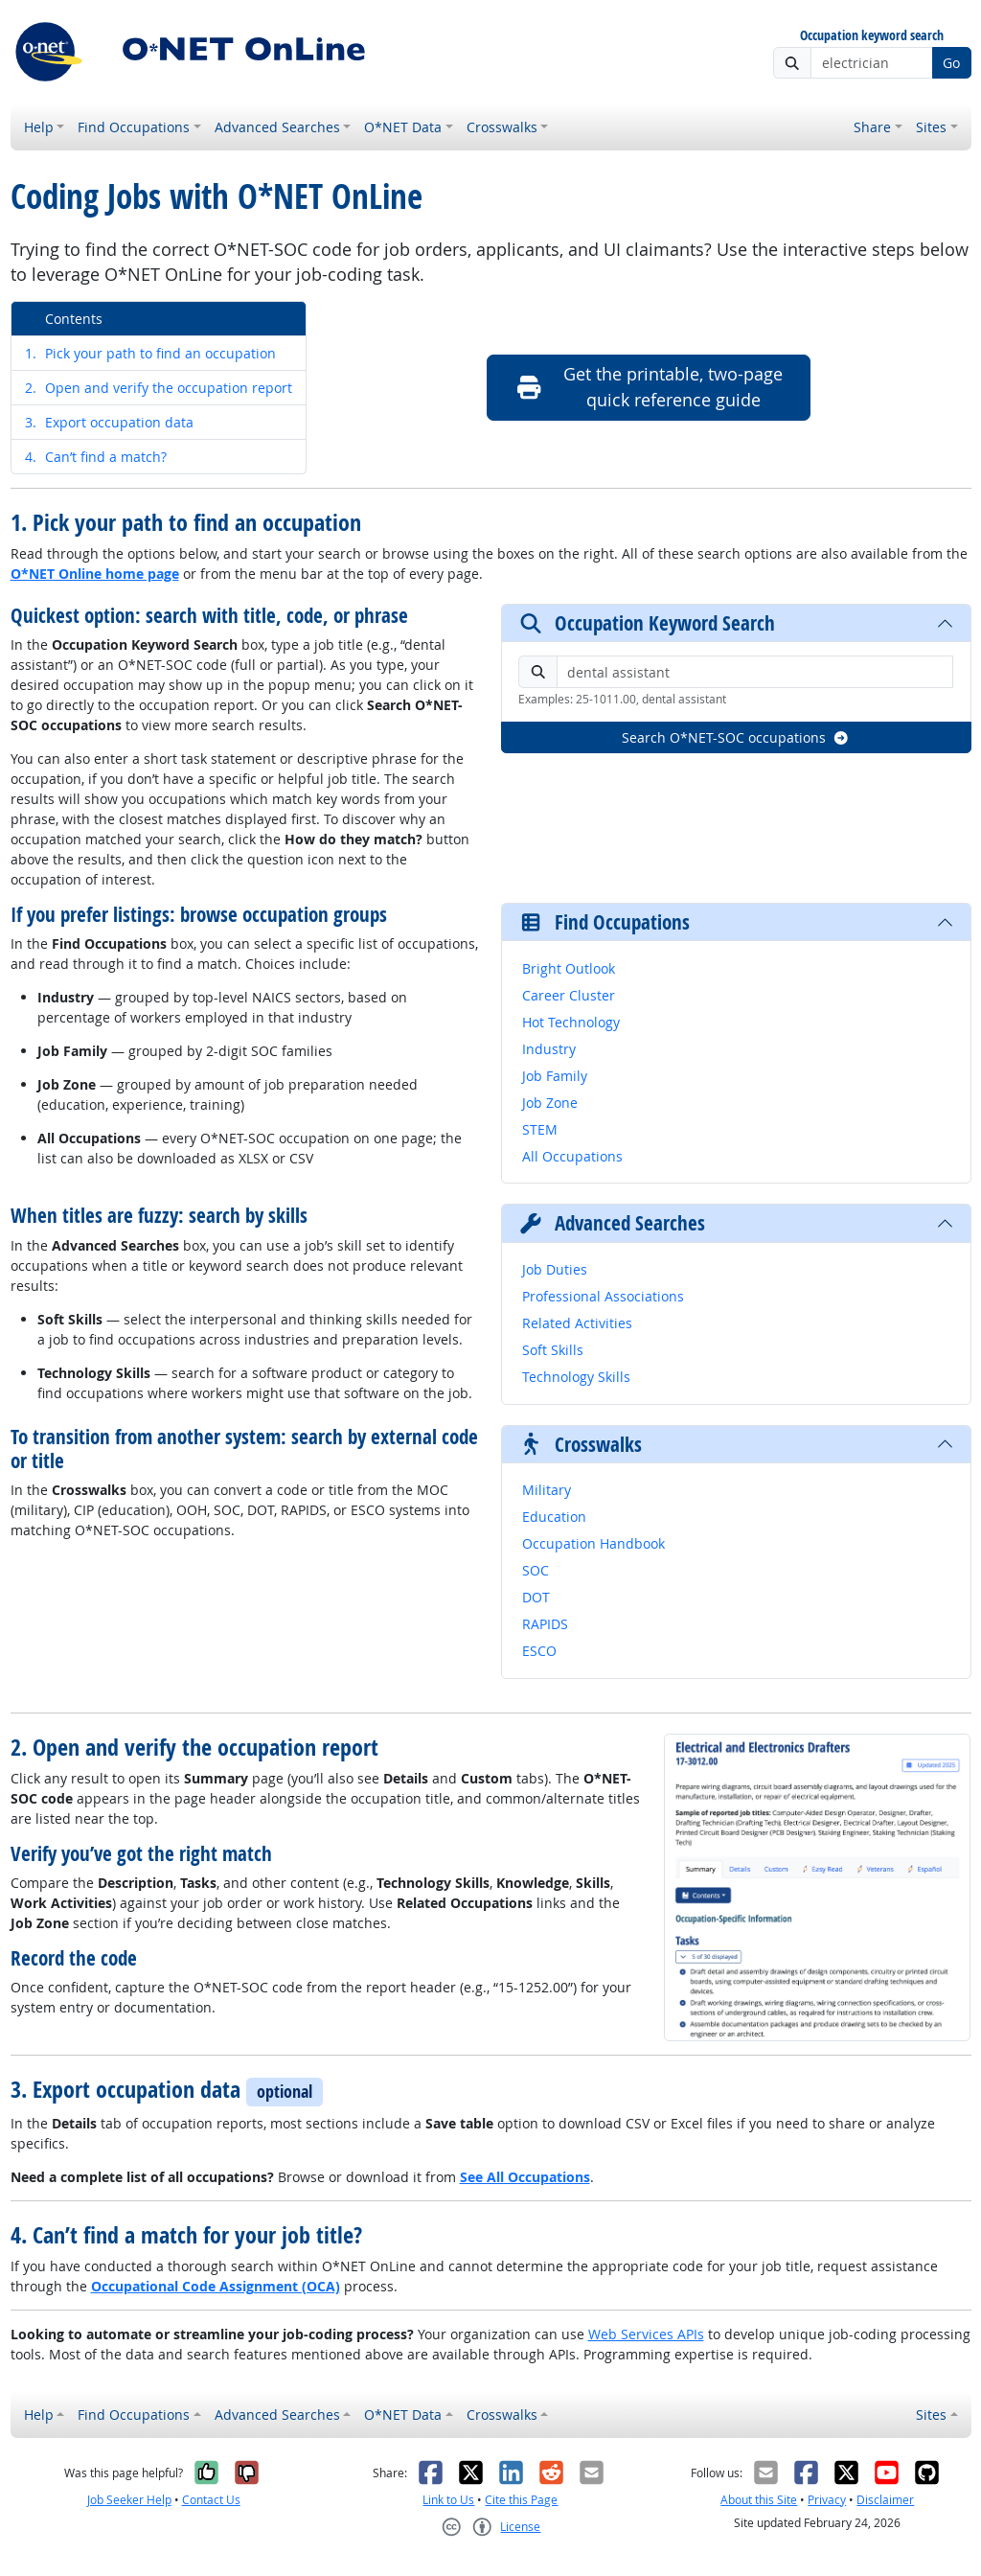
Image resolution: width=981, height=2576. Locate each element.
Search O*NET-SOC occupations (736, 737)
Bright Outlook (568, 968)
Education (554, 1516)
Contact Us (211, 2500)
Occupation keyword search (872, 36)
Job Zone (550, 1102)
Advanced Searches (277, 127)
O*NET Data (403, 127)
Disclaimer (885, 2500)
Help (39, 127)
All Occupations (572, 1156)
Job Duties (554, 1269)
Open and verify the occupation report (158, 388)
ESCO (539, 1651)
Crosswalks (502, 127)
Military (546, 1490)
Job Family (554, 1076)
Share (872, 127)
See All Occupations (525, 2177)
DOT (536, 1597)
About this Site (758, 2500)
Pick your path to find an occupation (150, 353)
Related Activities (577, 1323)
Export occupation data (109, 422)
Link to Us (448, 2500)
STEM (540, 1129)
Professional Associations (603, 1296)
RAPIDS (545, 1624)
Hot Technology (571, 1022)
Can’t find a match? (96, 457)
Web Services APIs (646, 2334)
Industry (549, 1049)
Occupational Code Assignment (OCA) (215, 2286)
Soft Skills (552, 1350)
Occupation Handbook (593, 1543)
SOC (535, 1570)
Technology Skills (576, 1377)
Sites (931, 127)
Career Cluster (568, 995)
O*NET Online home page (95, 573)
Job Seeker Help (129, 2500)
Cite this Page (521, 2500)
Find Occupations (134, 127)
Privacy (827, 2500)
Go (951, 63)
